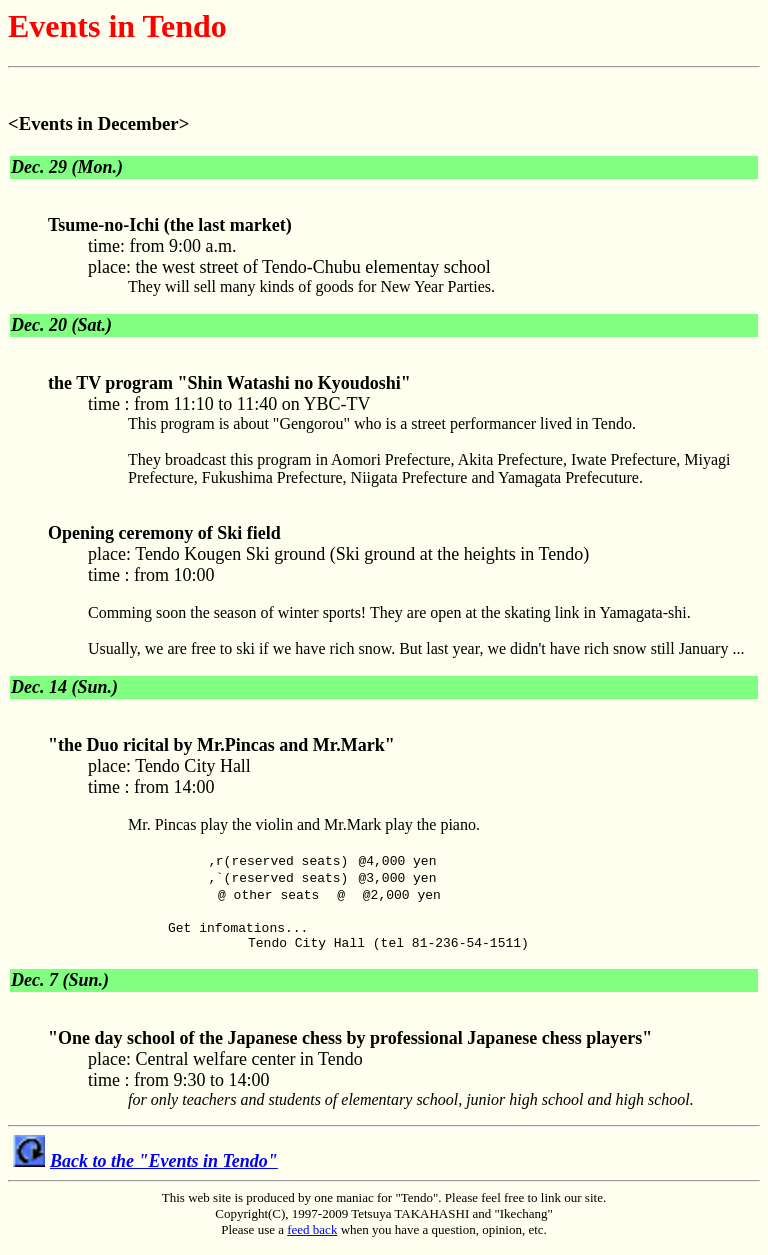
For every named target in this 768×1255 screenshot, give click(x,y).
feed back (312, 1238)
